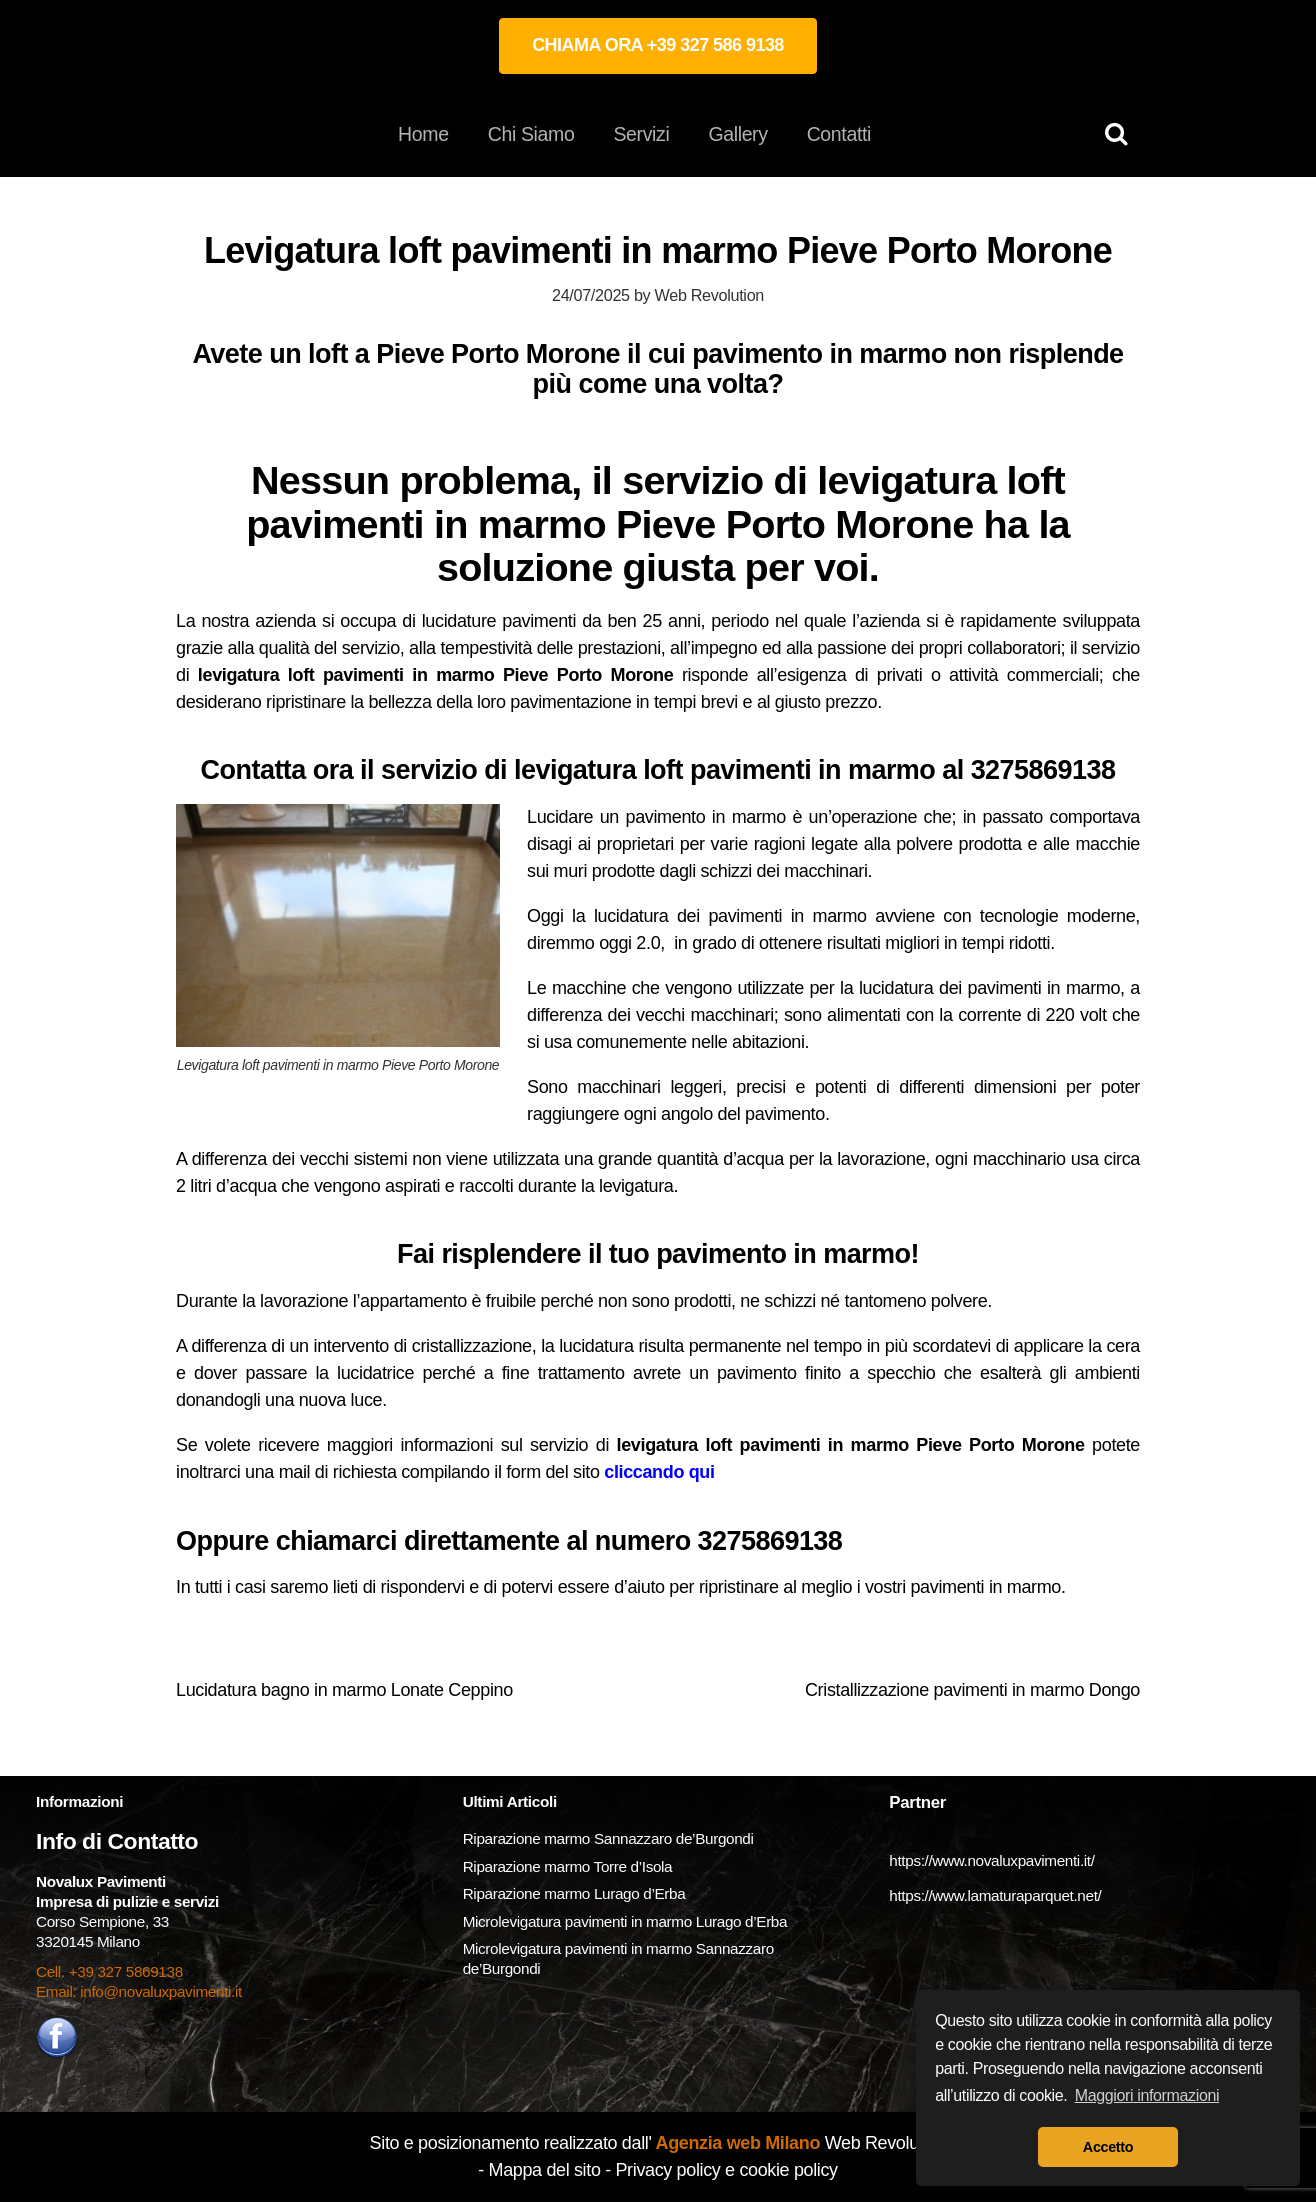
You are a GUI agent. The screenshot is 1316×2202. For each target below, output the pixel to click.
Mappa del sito (545, 2170)
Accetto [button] (1108, 2147)
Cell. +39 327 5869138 (109, 1971)
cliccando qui (659, 1472)
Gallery (737, 134)
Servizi (641, 134)
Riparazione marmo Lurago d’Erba (574, 1893)
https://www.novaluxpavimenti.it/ (991, 1860)
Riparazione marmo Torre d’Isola (568, 1866)
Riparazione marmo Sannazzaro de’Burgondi (608, 1838)
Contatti (839, 134)
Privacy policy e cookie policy (726, 2170)
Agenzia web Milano (736, 2143)
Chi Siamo (531, 134)
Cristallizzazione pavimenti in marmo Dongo (972, 1690)
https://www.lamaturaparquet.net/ (995, 1895)
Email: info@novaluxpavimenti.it (139, 1991)
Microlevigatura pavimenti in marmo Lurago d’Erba (627, 1921)
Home (423, 134)
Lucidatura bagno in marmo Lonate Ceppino (344, 1690)
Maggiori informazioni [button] (1147, 2095)
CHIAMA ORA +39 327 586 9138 (658, 45)
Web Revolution (709, 295)
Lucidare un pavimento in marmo (656, 817)
